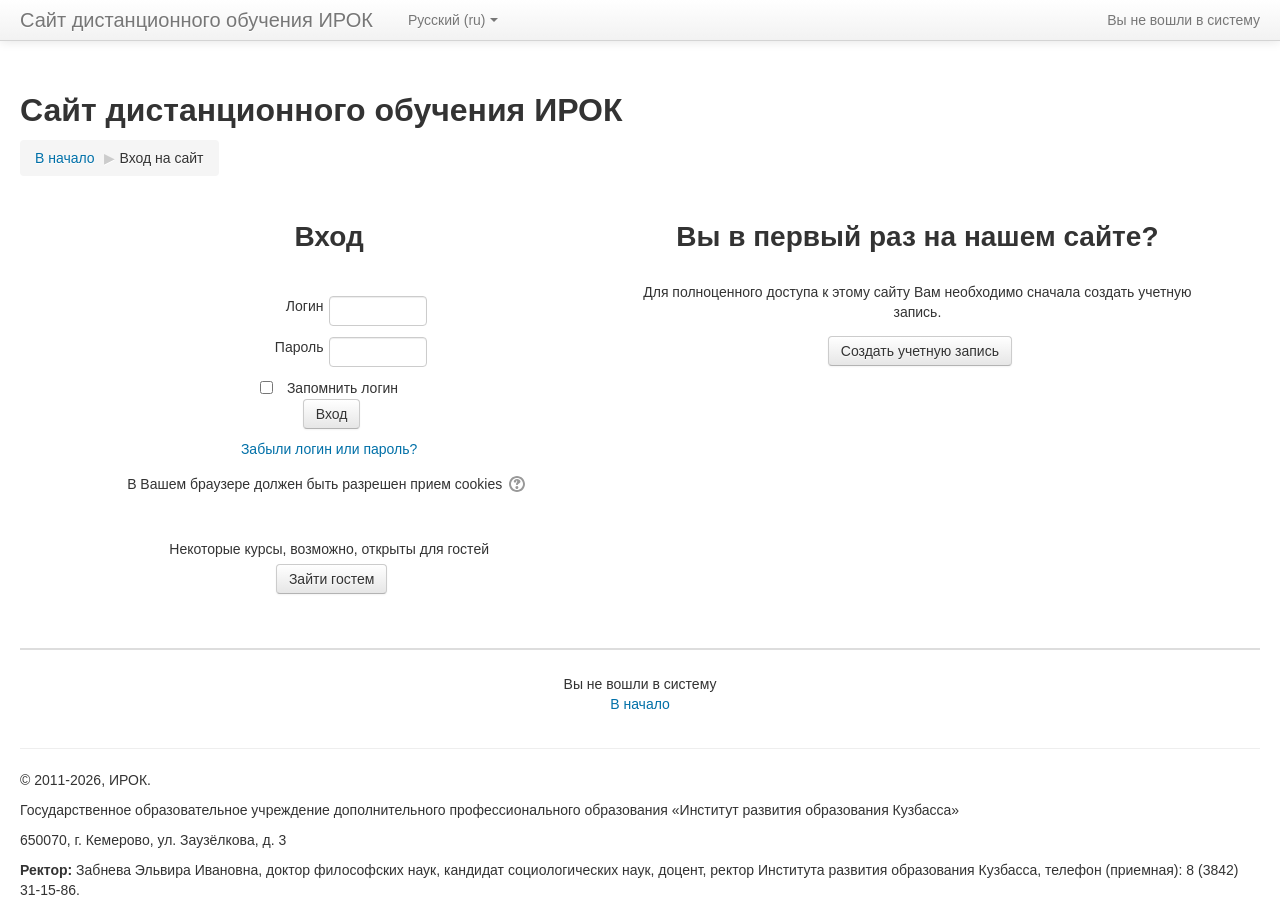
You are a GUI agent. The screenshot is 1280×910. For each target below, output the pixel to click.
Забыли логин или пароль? (329, 449)
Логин (305, 306)
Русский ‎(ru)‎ (453, 20)
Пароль (299, 347)
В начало (640, 704)
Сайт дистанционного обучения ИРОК (196, 20)
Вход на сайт (162, 158)
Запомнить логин (342, 388)
